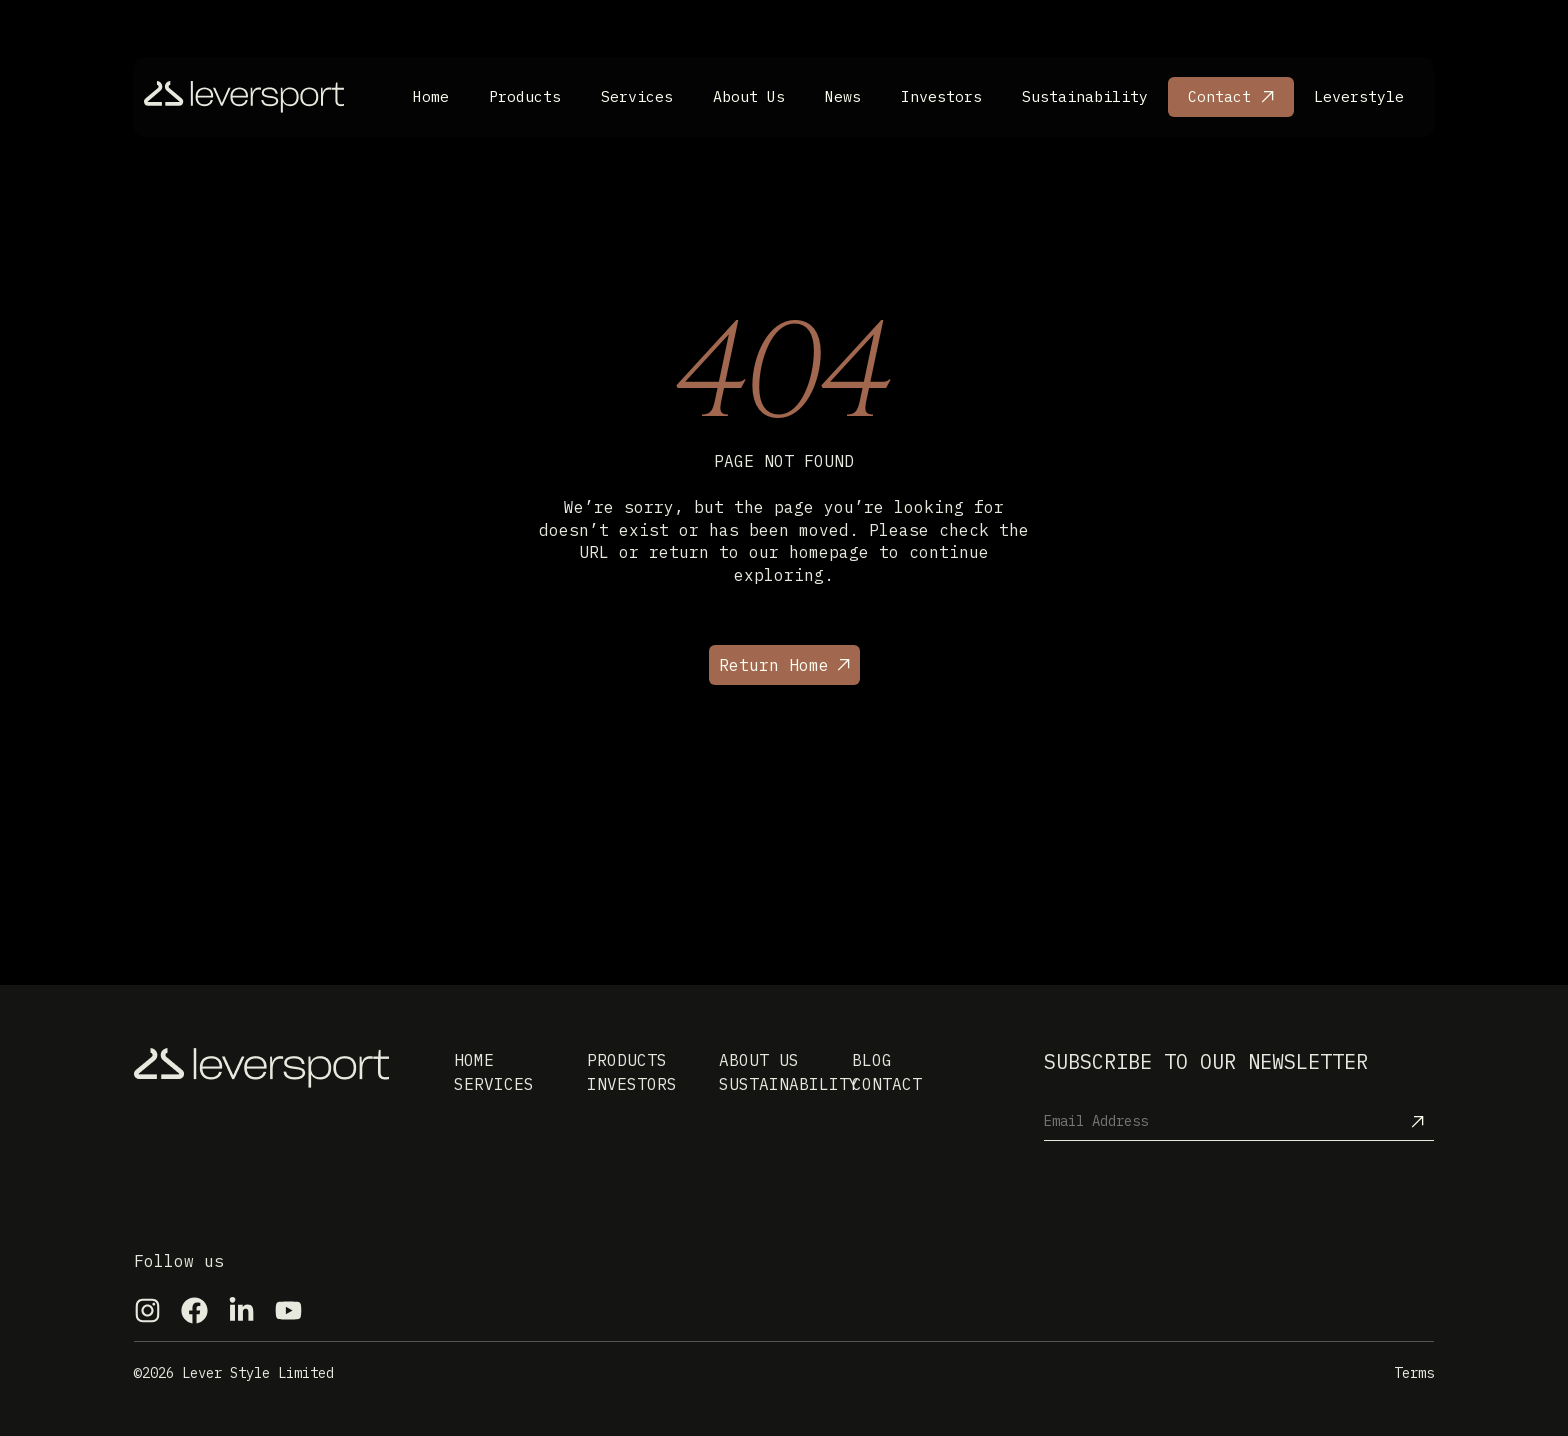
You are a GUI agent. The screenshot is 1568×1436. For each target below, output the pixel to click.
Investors (941, 96)
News (843, 96)
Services (637, 96)
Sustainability (1085, 96)
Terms (1414, 1373)
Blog (872, 1060)
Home (431, 96)
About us (759, 1060)
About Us (749, 96)
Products (525, 96)
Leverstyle (1359, 96)
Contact (1219, 96)
